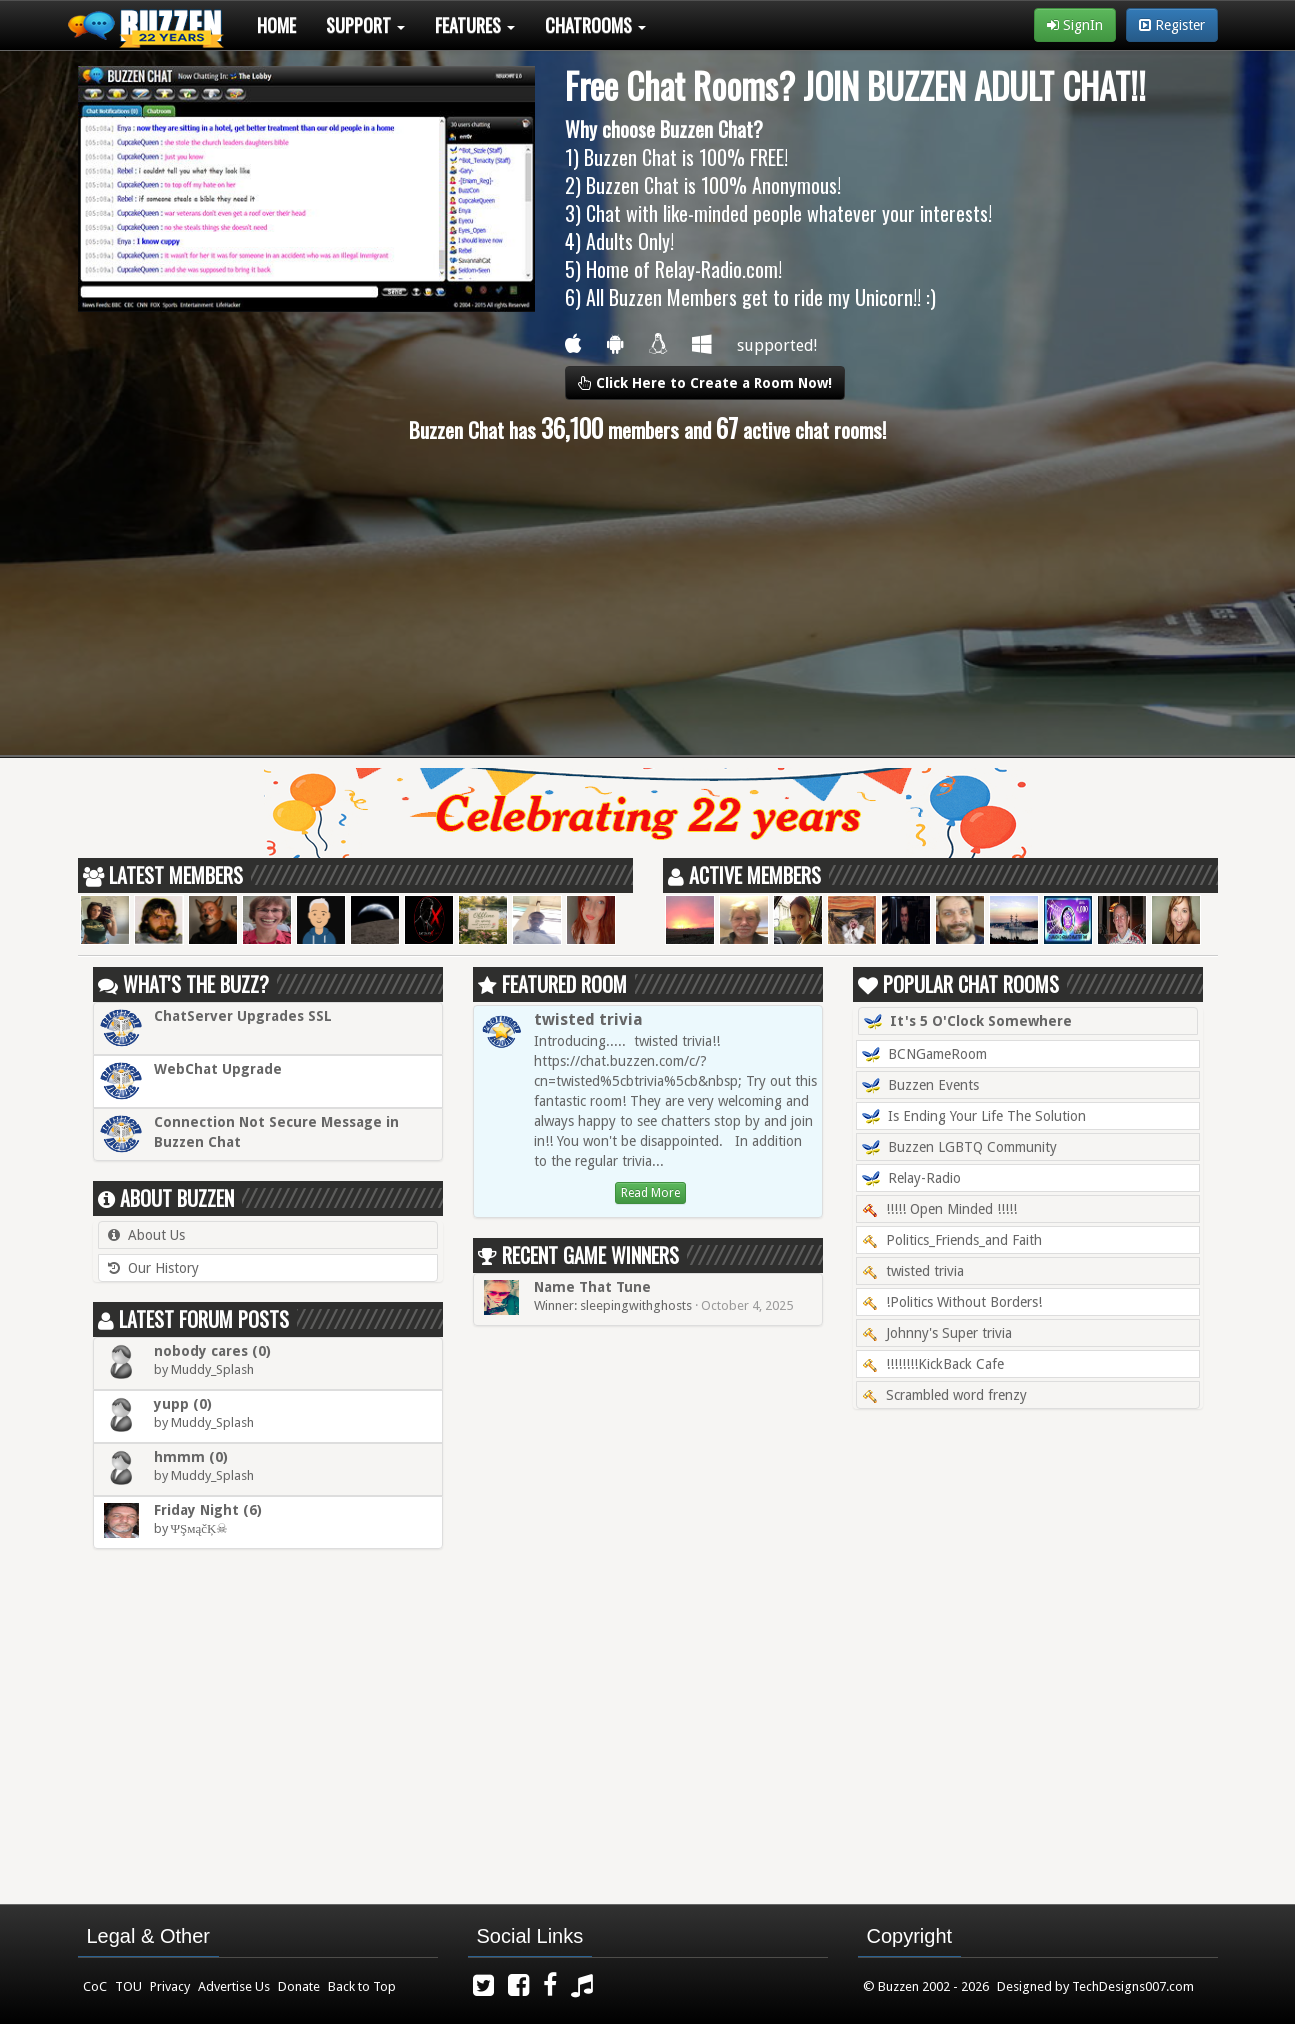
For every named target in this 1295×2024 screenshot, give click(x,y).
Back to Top (362, 1986)
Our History (163, 1268)
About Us (156, 1235)
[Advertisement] (648, 600)
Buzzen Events (920, 1086)
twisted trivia (588, 1019)
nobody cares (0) (212, 1351)
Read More (650, 1193)
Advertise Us (234, 1986)
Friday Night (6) (208, 1510)
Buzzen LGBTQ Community (959, 1148)
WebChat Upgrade (218, 1069)
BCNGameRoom (924, 1055)
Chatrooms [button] (595, 25)
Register (1172, 25)
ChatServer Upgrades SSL (243, 1016)
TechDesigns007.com (1133, 1986)
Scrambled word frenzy (944, 1395)
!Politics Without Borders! (952, 1302)
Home (276, 25)
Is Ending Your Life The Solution (974, 1117)
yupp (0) (183, 1404)
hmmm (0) (191, 1457)
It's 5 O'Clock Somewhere (968, 1022)
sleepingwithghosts (636, 1305)
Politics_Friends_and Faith (952, 1240)
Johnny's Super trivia (937, 1333)
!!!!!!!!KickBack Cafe (933, 1364)
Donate (299, 1986)
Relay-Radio (911, 1179)
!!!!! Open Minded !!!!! (939, 1209)
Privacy (170, 1986)
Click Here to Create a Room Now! (705, 383)
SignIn (1075, 25)
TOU (128, 1986)
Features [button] (475, 25)
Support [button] (365, 25)
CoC (95, 1986)
